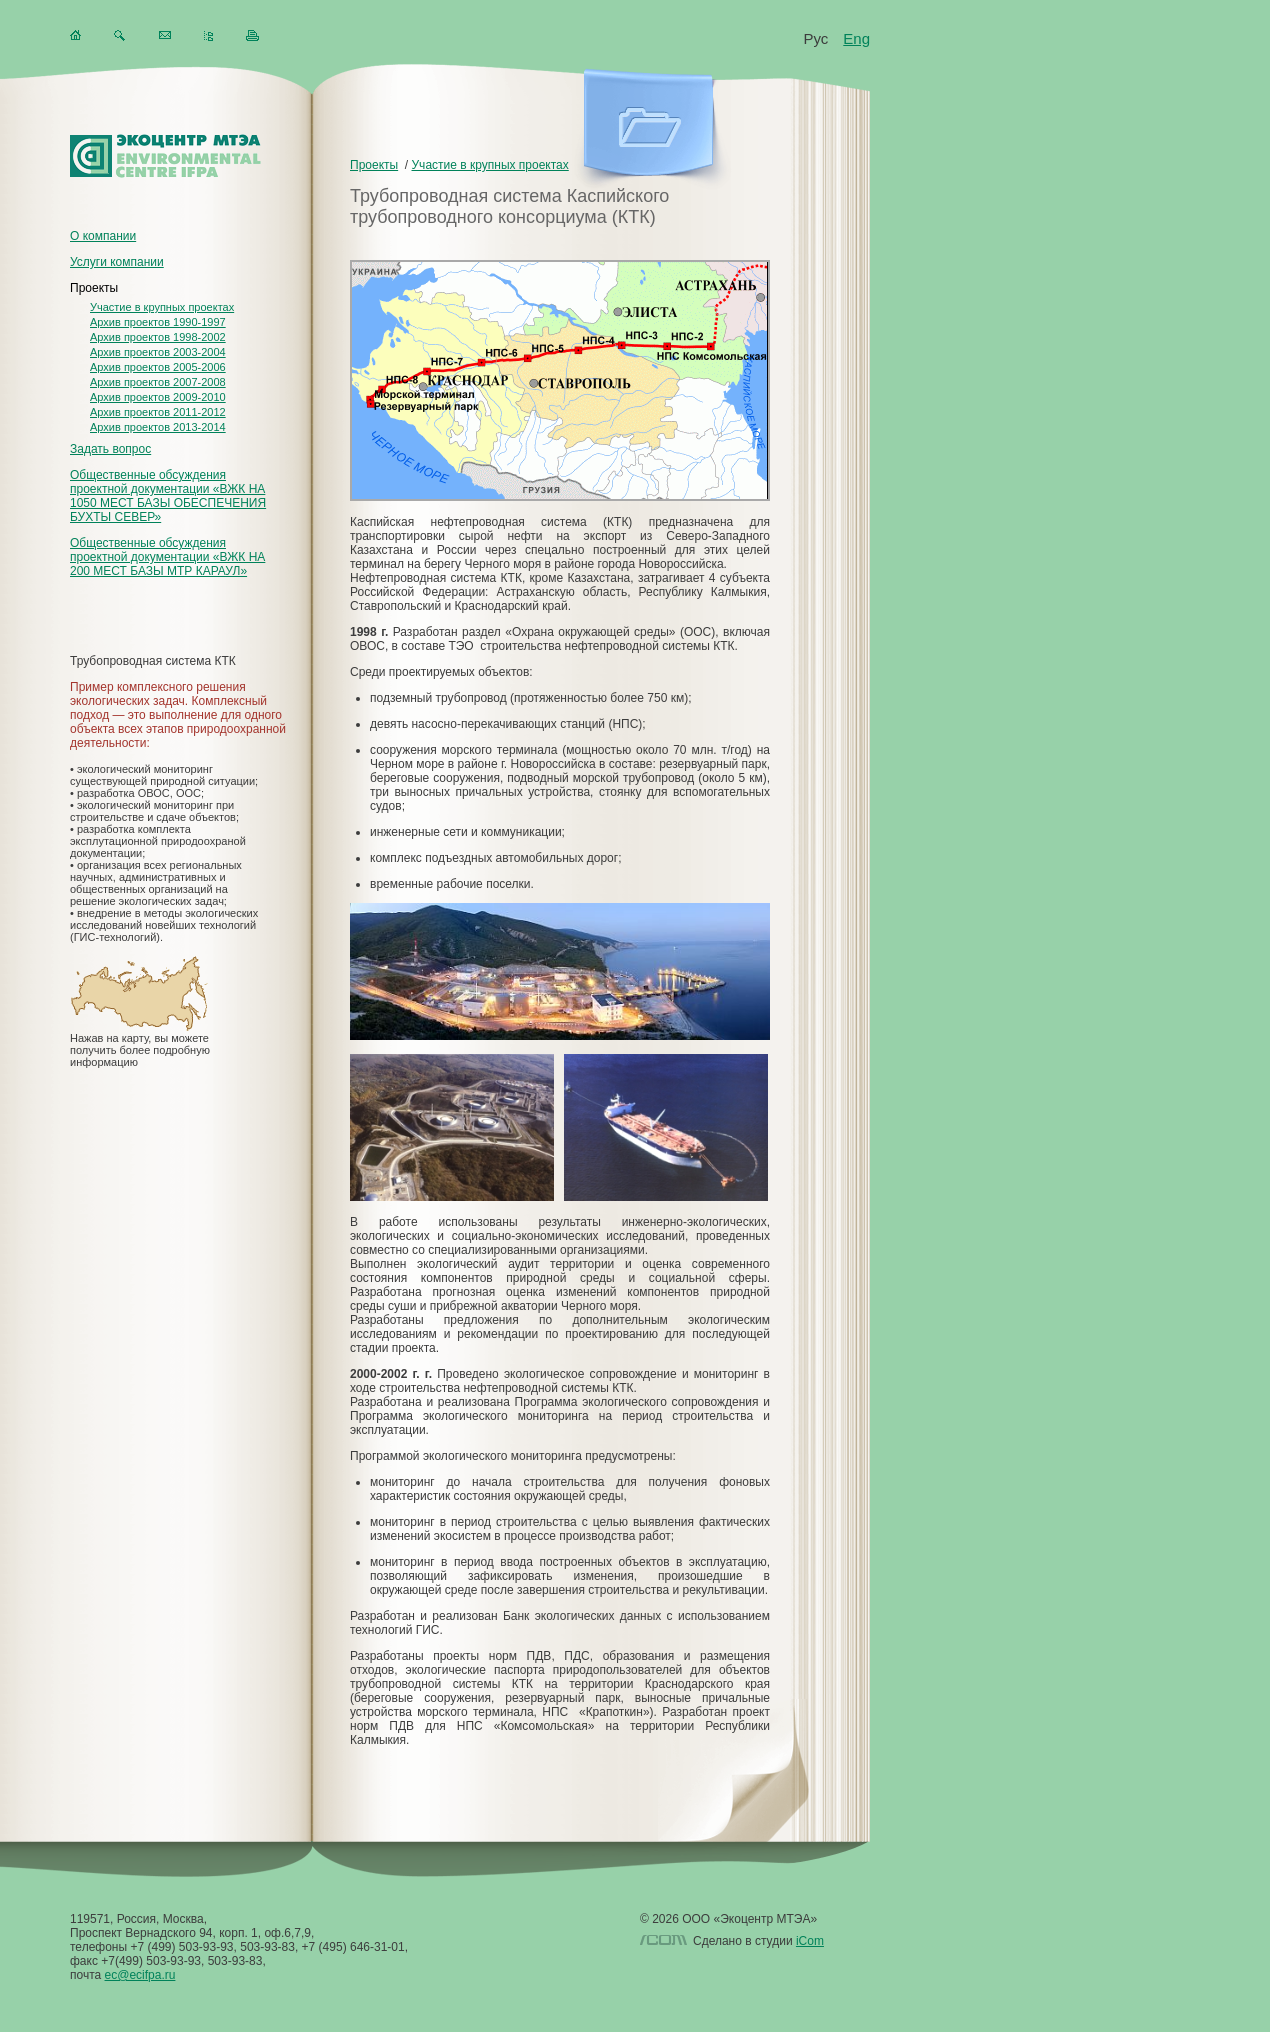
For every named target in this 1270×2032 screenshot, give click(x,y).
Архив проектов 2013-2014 (158, 427)
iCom (810, 1941)
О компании (103, 236)
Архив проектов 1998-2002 (158, 337)
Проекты (94, 288)
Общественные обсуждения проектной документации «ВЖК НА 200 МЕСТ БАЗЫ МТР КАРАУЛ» (167, 557)
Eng (856, 38)
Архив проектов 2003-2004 (158, 352)
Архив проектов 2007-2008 (158, 382)
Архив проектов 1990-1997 (158, 322)
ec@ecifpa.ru (140, 1975)
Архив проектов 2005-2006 (158, 367)
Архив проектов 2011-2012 (158, 412)
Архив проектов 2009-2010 (158, 397)
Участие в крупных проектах (162, 307)
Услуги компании (117, 262)
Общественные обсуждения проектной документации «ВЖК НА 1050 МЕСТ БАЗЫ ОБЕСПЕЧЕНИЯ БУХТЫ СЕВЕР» (168, 496)
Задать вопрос (110, 449)
